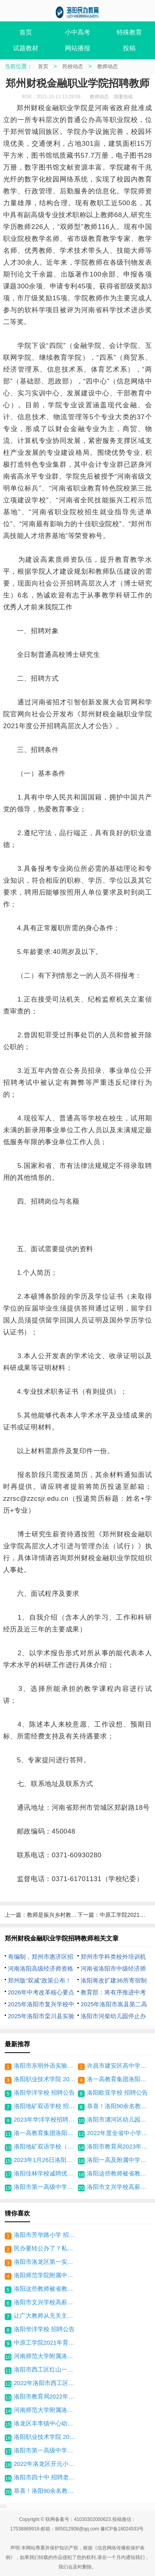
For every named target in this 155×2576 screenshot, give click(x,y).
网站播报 (77, 48)
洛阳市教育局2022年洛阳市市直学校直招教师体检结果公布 (46, 2396)
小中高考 (77, 32)
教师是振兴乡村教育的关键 (60, 1915)
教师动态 (107, 66)
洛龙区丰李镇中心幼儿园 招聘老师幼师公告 (46, 2423)
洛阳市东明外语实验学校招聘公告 (45, 2065)
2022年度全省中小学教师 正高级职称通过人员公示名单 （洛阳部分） (118, 2132)
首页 (25, 32)
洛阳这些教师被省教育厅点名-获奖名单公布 (118, 2173)
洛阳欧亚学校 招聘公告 (117, 2092)
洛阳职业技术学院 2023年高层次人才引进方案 (45, 2079)
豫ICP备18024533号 (122, 2529)
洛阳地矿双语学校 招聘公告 (45, 2106)
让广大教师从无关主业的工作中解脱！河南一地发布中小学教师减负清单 (46, 2315)
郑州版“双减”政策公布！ (39, 1980)
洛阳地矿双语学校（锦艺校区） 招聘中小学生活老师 (45, 2146)
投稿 (129, 48)
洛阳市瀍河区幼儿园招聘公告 (118, 2119)
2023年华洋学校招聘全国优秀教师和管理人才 (45, 2119)
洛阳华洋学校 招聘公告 (44, 2092)
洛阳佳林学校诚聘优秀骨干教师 (45, 2173)
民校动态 (72, 66)
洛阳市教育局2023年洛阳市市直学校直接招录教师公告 (118, 2146)
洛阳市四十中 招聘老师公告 (46, 2477)
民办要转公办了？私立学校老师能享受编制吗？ (46, 2248)
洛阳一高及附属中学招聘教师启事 (118, 2159)
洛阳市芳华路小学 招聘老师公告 (46, 2234)
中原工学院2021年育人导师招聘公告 (46, 2342)
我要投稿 (123, 96)
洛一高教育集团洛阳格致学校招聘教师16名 (45, 2132)
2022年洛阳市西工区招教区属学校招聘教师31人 (46, 2382)
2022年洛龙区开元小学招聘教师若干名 (46, 2463)
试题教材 (25, 48)
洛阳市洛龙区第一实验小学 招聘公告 (46, 2261)
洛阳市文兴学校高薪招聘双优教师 (118, 2186)
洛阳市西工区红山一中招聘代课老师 (46, 2369)
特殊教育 (129, 32)
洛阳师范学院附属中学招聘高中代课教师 (46, 2275)
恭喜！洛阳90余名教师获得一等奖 (118, 2106)
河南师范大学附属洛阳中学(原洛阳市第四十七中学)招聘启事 (46, 2409)
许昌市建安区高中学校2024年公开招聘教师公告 (118, 2065)
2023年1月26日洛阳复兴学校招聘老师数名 (45, 2159)
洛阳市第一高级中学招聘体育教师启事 (45, 2186)
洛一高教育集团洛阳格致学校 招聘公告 (118, 2079)
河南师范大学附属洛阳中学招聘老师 (46, 2356)
